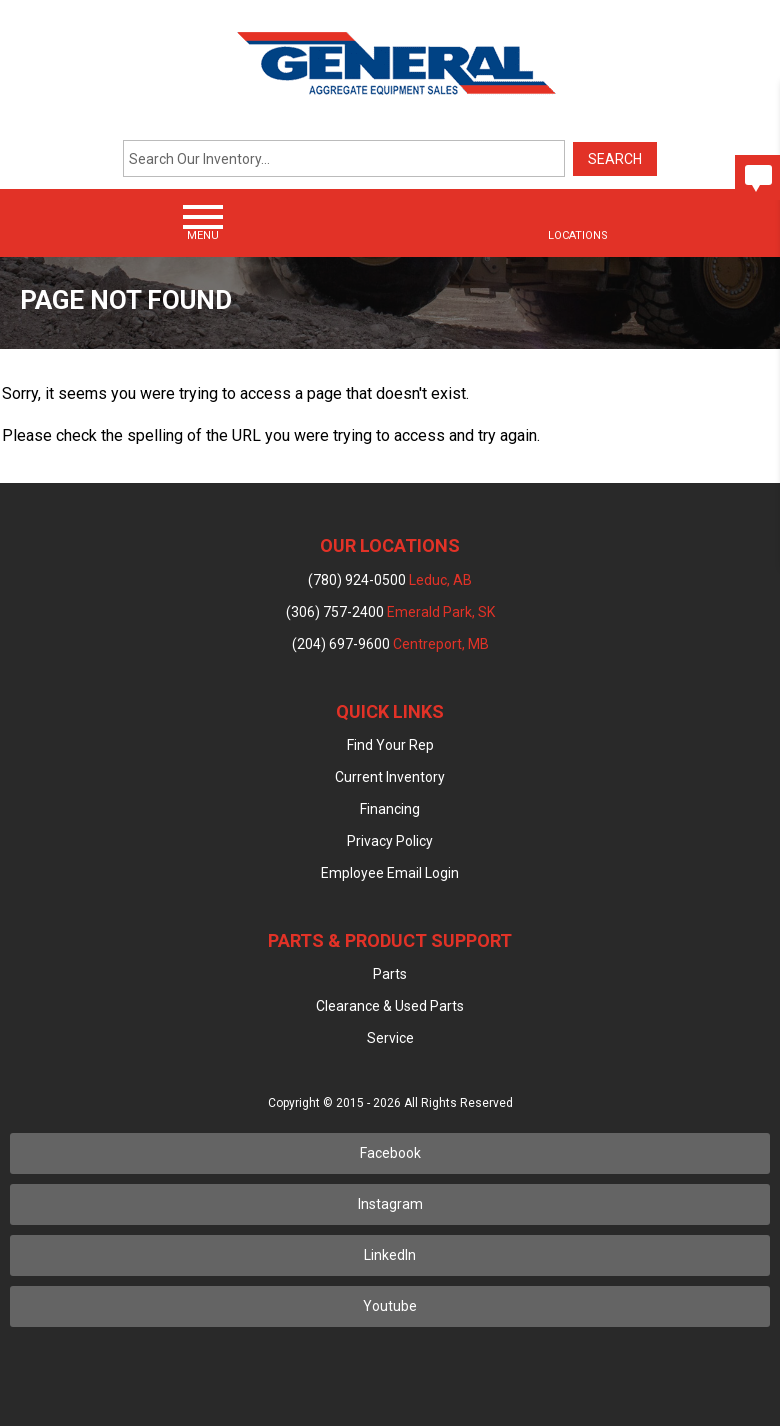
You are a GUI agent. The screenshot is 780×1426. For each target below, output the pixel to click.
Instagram (390, 1204)
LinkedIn (390, 1255)
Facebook (390, 1153)
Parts (390, 974)
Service (390, 1038)
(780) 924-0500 (390, 580)
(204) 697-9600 (390, 644)
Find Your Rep (390, 745)
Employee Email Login (390, 873)
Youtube (390, 1306)
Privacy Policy (390, 841)
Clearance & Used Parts (390, 1006)
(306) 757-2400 (390, 612)
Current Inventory (390, 777)
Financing (390, 809)
